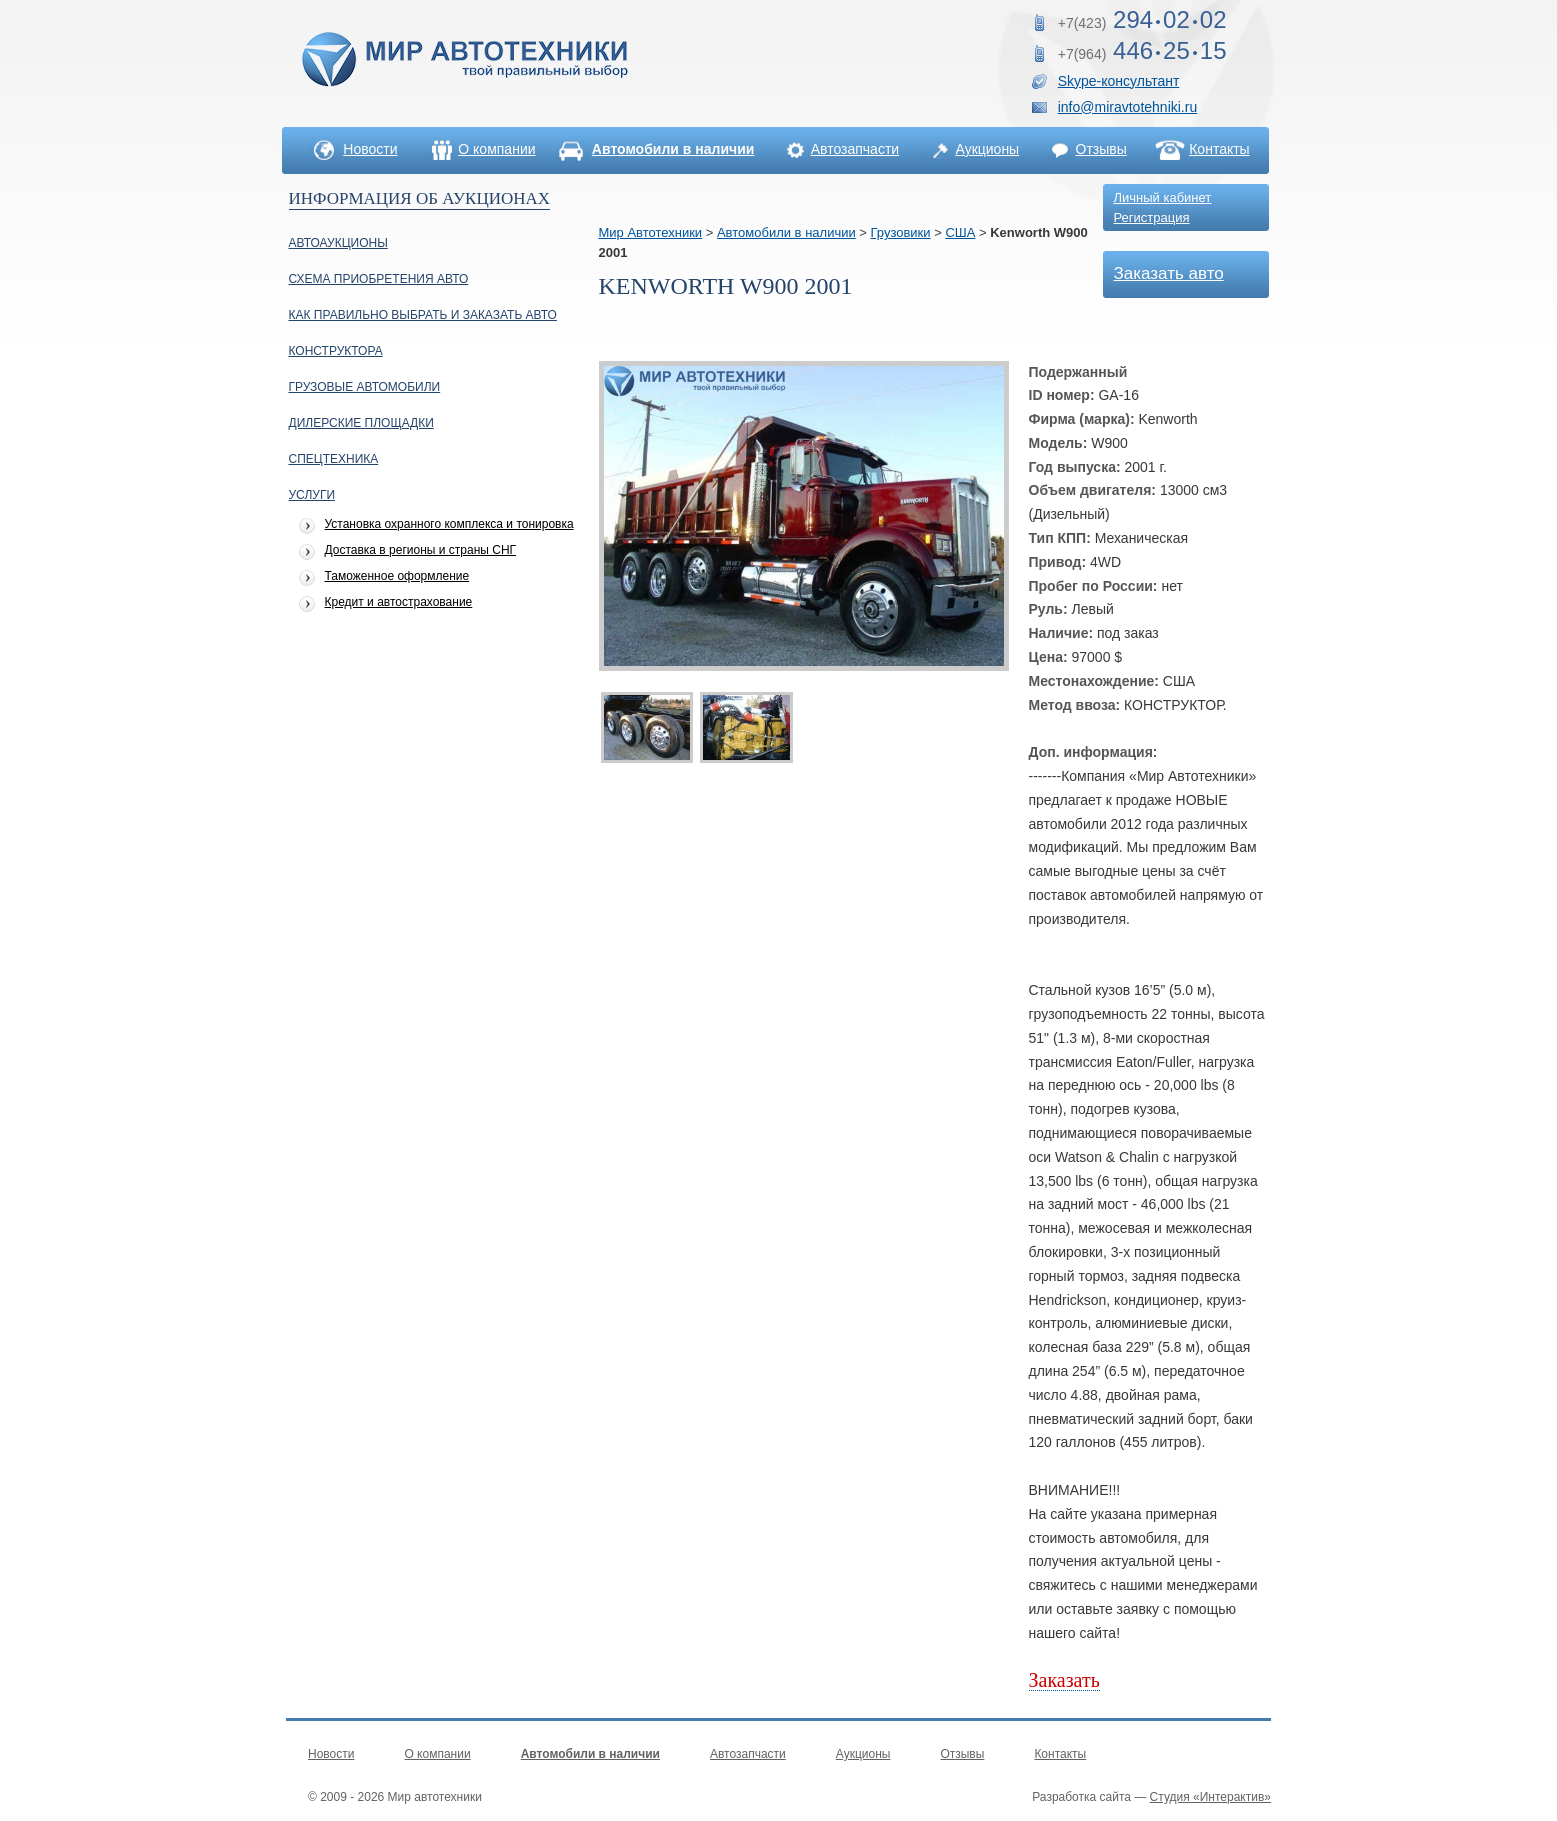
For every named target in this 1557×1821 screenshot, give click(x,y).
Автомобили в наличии (786, 232)
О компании (496, 149)
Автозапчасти (855, 149)
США (960, 232)
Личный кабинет (1163, 197)
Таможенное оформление (397, 576)
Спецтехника (334, 459)
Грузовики (901, 232)
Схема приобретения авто (379, 279)
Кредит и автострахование (399, 602)
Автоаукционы (338, 243)
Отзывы (1101, 149)
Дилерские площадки (361, 423)
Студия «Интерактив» (1210, 1797)
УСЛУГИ (312, 495)
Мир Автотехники (651, 232)
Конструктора (336, 351)
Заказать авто (1169, 273)
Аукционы (987, 149)
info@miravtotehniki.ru (1128, 107)
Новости (370, 149)
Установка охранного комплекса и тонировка (449, 524)
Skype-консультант (1119, 81)
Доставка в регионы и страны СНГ (421, 550)
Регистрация (1152, 217)
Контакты (1219, 149)
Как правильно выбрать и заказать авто (423, 315)
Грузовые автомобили (365, 387)
